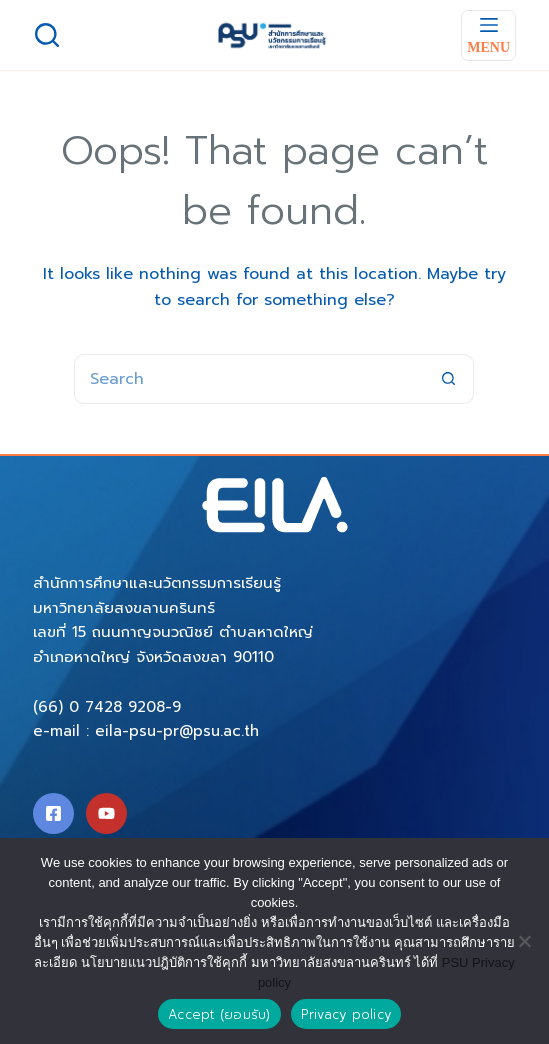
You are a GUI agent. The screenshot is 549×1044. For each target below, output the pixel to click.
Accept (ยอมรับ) (219, 1014)
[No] (524, 941)
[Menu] (488, 35)
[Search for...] (249, 379)
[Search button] (449, 379)
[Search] (47, 35)
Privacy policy (346, 1014)
